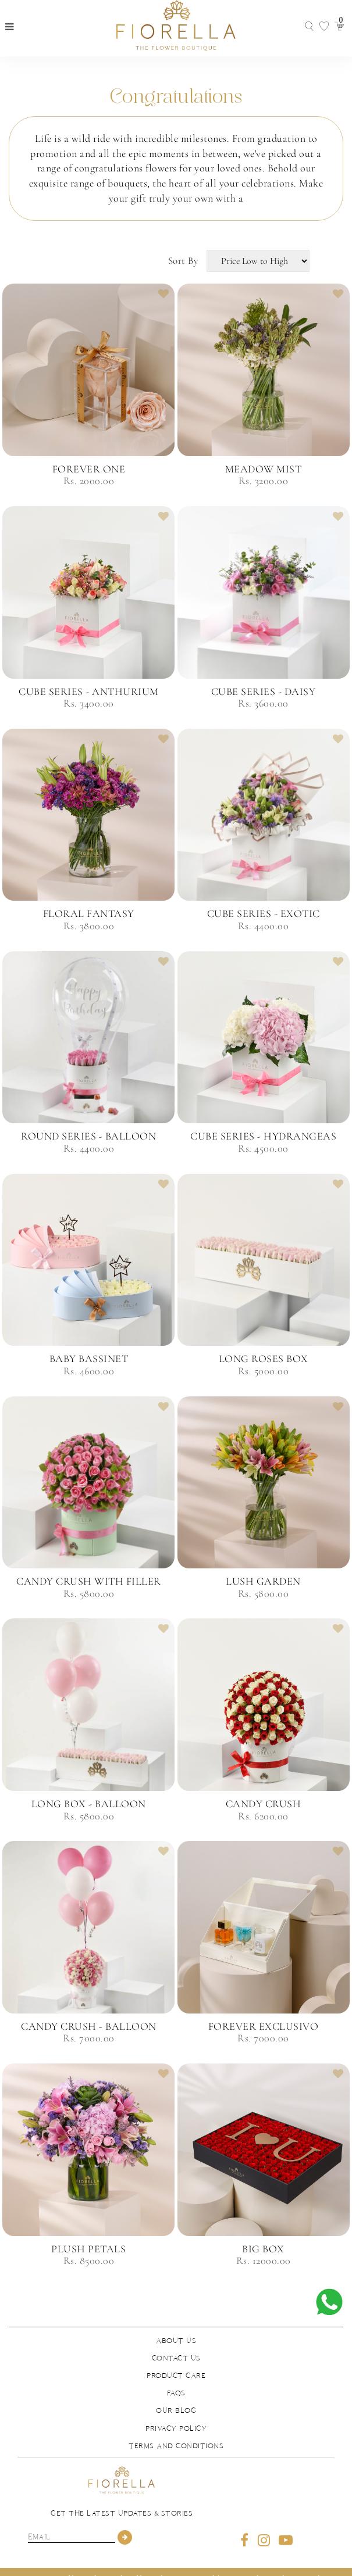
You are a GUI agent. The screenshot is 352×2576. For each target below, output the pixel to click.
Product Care (176, 2375)
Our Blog (176, 2410)
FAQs (176, 2393)
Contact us (176, 2358)
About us (176, 2341)
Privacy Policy (176, 2428)
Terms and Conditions (176, 2446)
